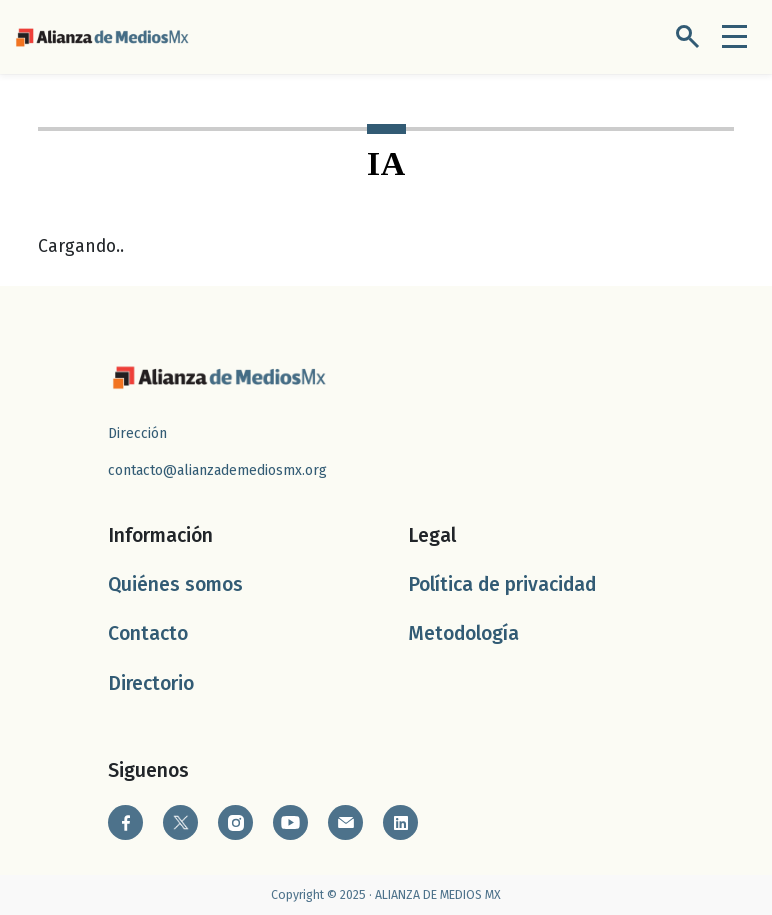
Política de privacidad (502, 584)
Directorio (151, 683)
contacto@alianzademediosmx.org (217, 470)
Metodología (463, 633)
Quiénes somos (175, 584)
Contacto (148, 633)
